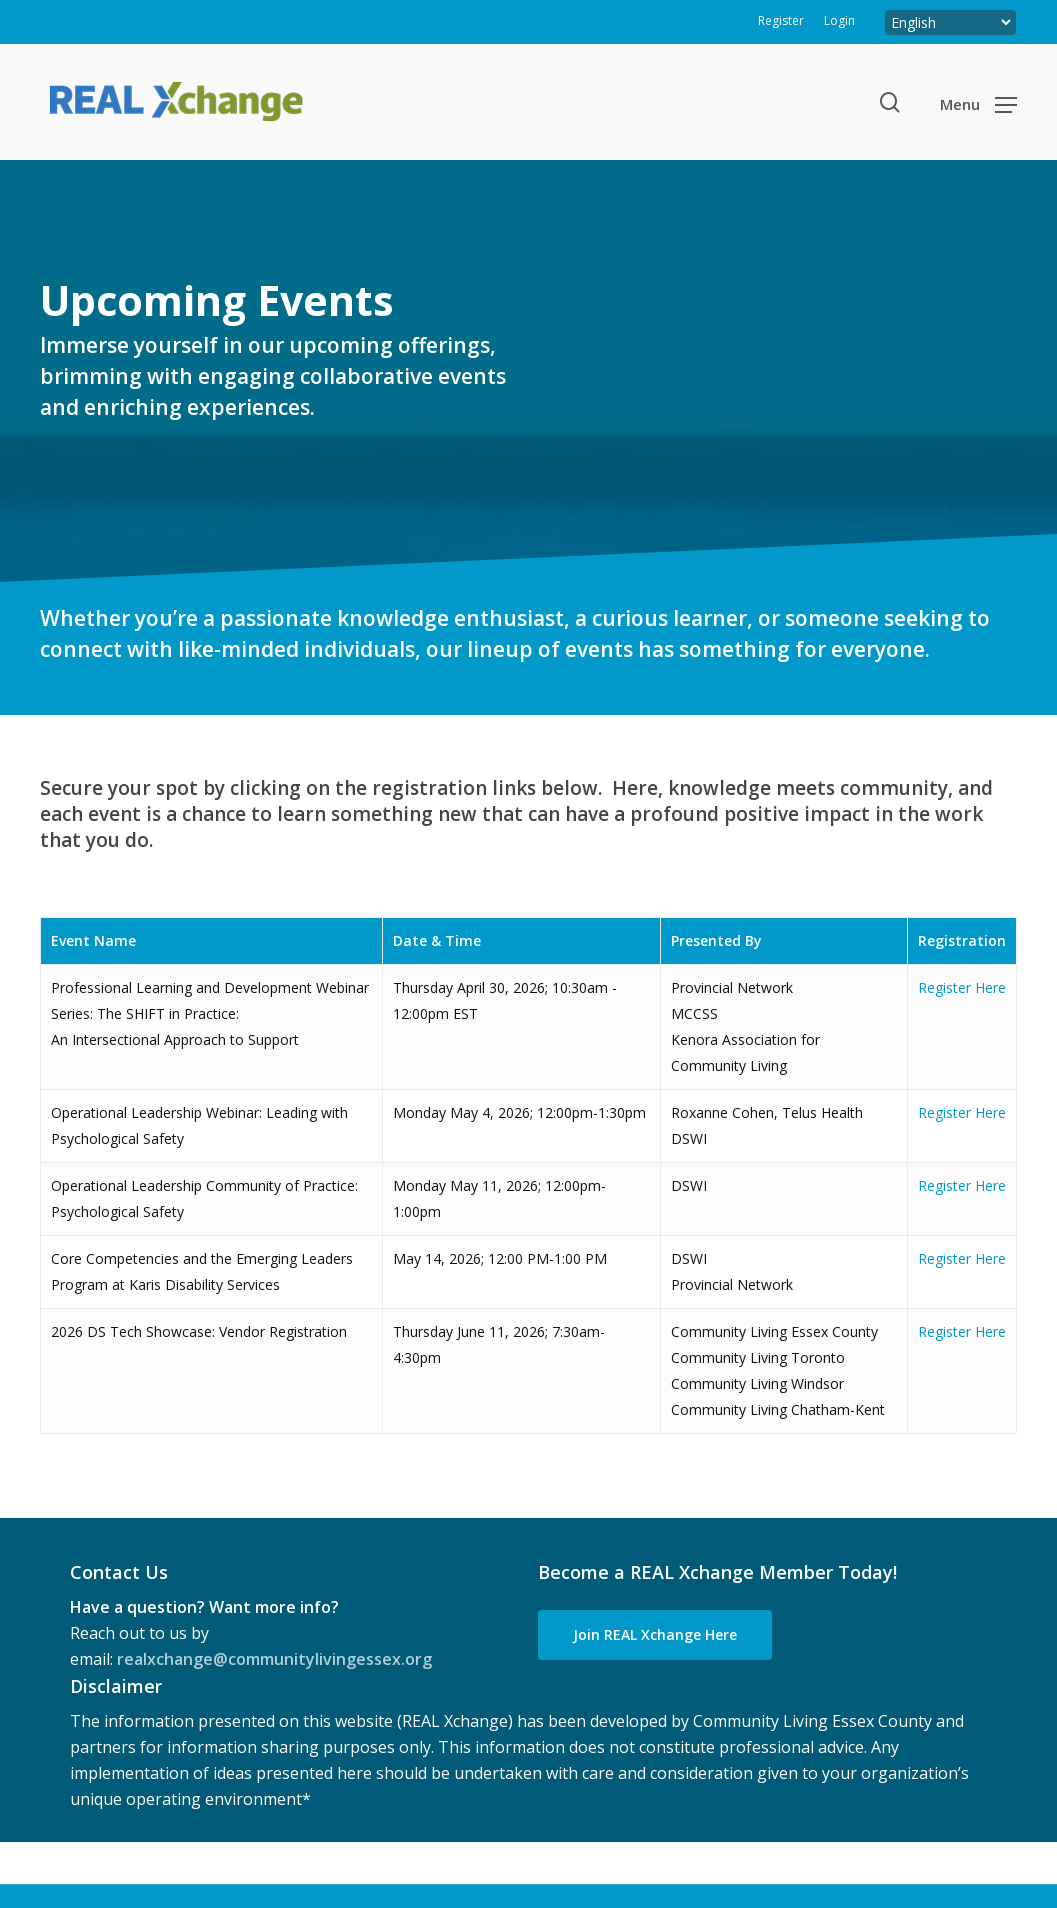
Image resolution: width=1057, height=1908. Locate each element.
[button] (978, 103)
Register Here (962, 987)
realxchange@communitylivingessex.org (274, 1659)
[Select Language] (950, 22)
